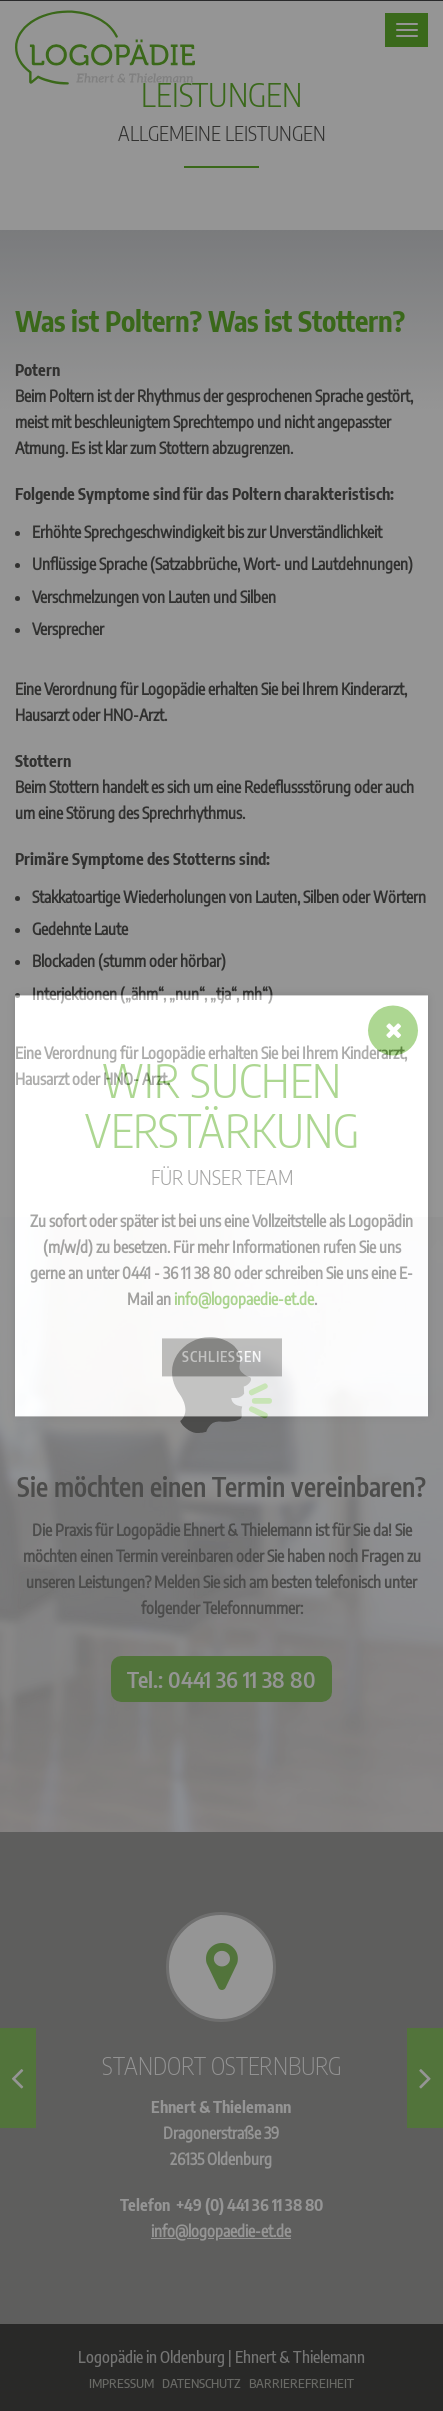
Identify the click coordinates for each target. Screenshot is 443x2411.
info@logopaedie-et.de (244, 1299)
